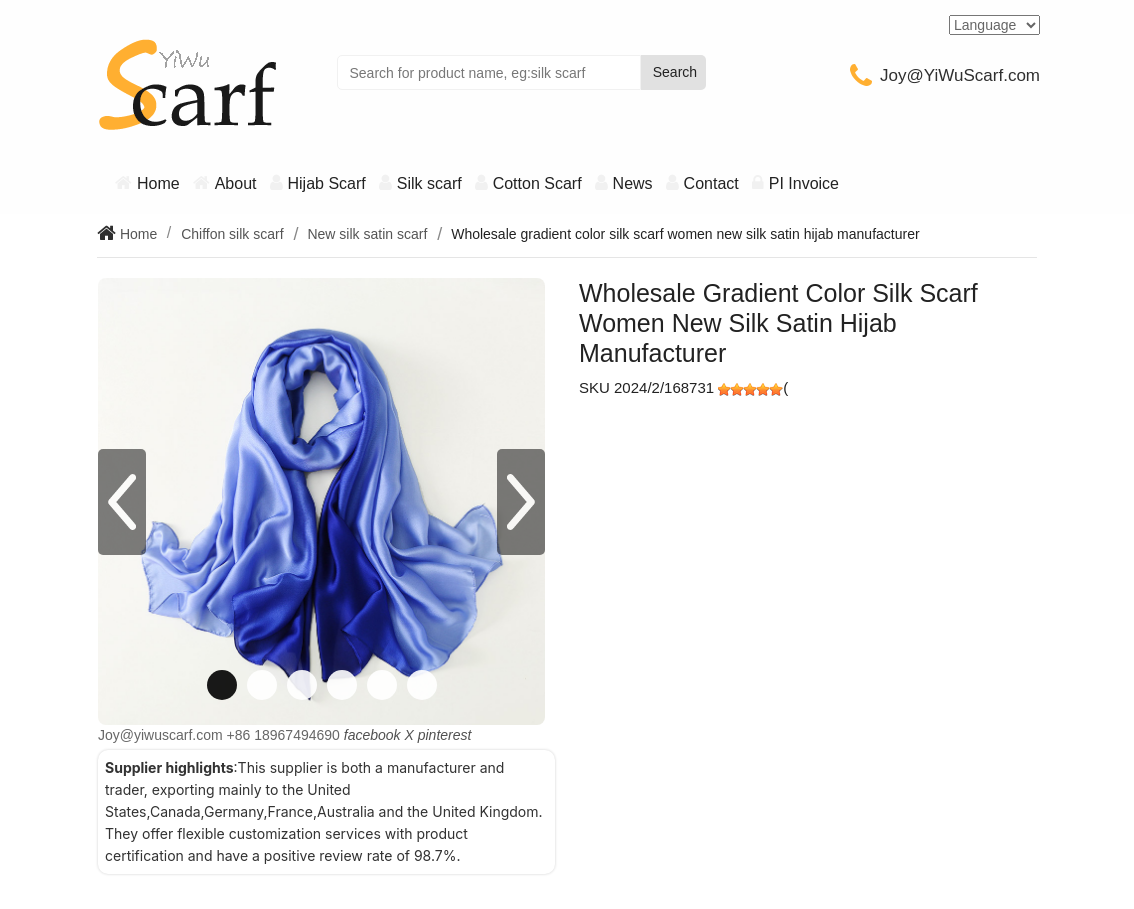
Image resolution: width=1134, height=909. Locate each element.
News (633, 183)
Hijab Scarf (327, 183)
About (236, 183)
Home (158, 183)
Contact (711, 183)
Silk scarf (429, 183)
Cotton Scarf (537, 183)
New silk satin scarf (367, 234)
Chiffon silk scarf (232, 234)
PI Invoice (804, 183)
